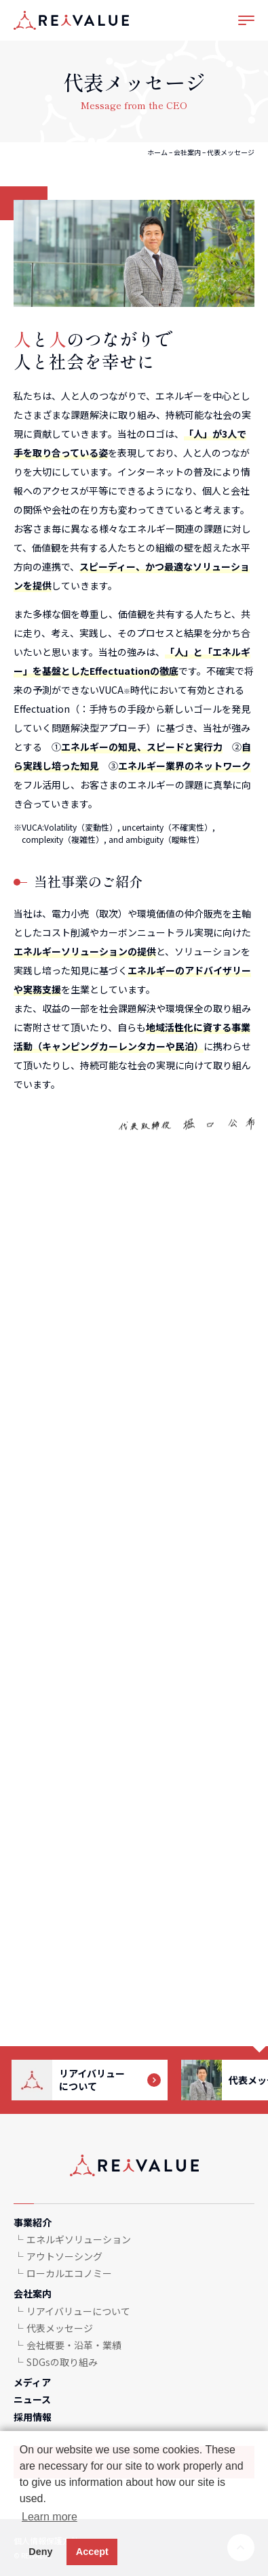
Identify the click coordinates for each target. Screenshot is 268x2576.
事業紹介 (33, 2222)
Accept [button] (92, 2551)
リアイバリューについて (78, 2311)
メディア (32, 2382)
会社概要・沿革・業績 (73, 2345)
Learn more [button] (49, 2516)
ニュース (32, 2399)
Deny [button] (40, 2551)
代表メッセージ (59, 2328)
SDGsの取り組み (62, 2362)
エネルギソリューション (78, 2239)
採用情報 (33, 2417)
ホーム (157, 152)
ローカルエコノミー (69, 2273)
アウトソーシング (64, 2256)
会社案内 (187, 152)
